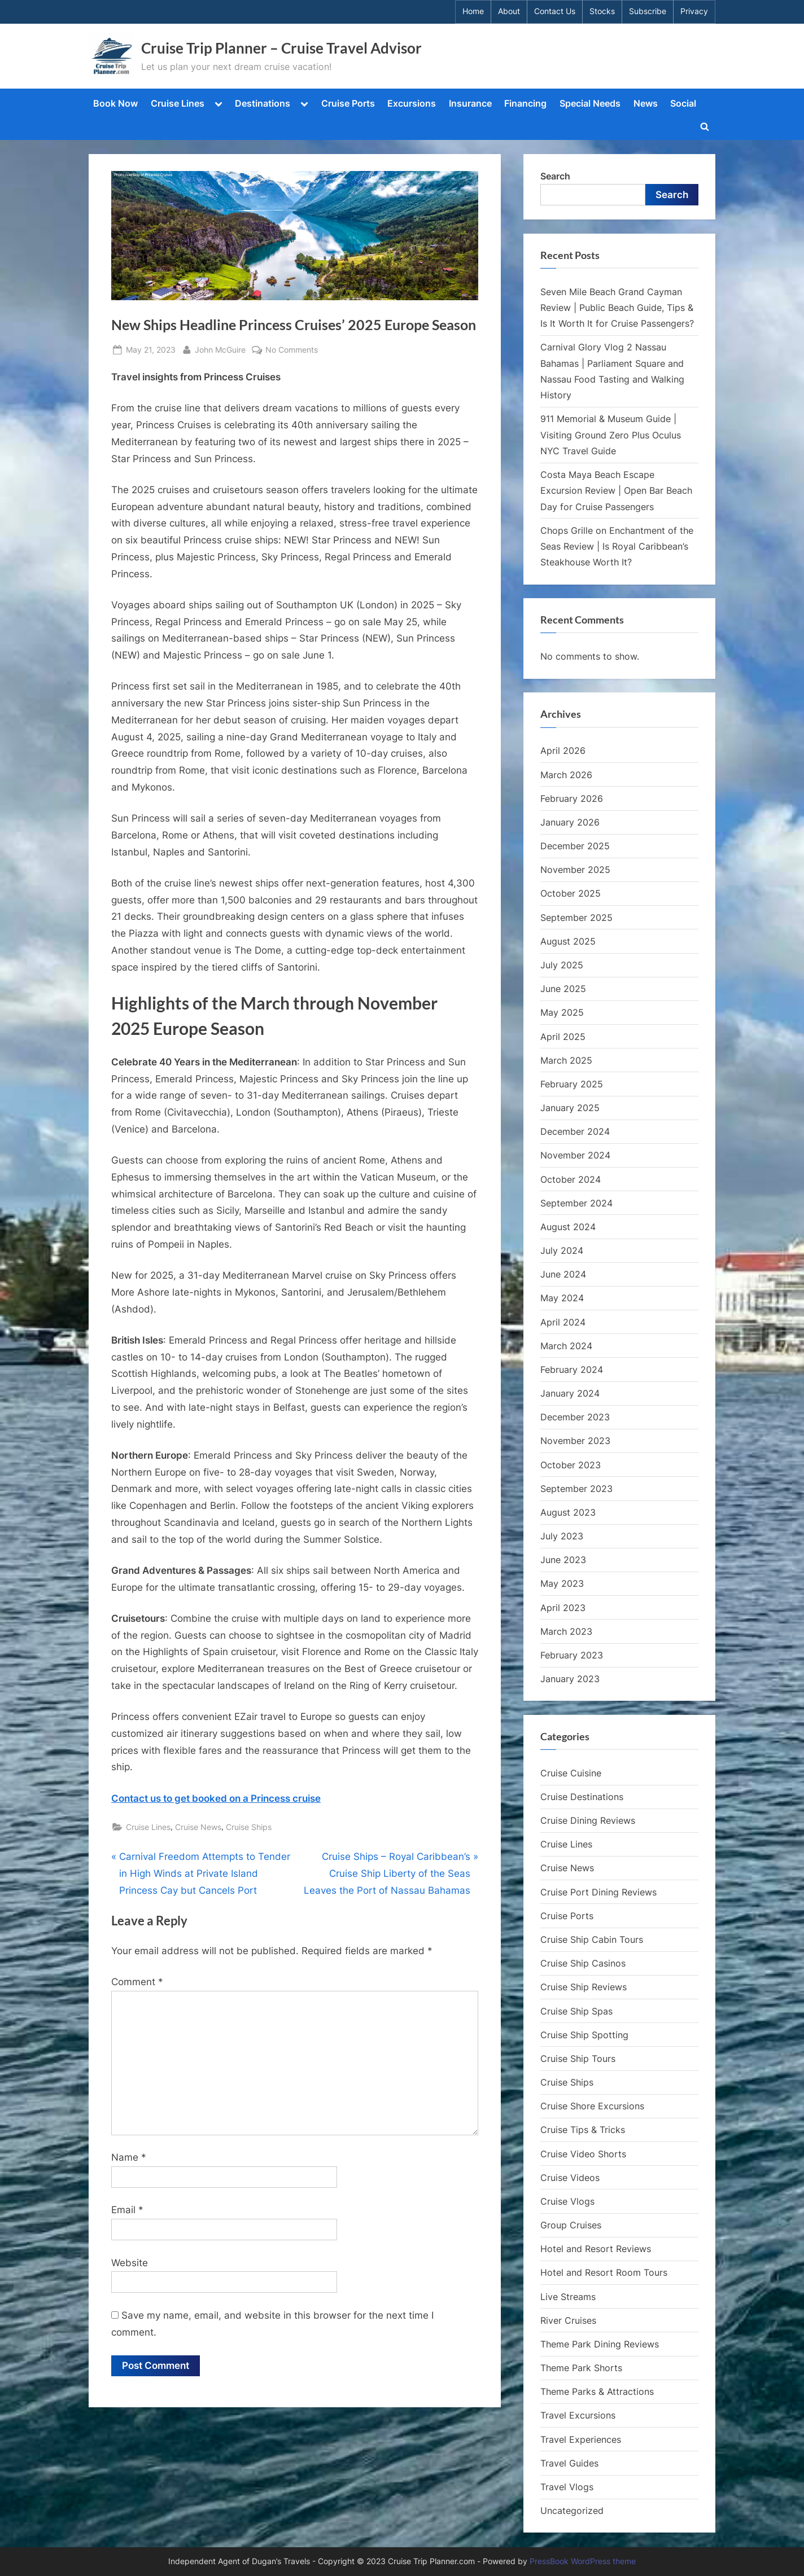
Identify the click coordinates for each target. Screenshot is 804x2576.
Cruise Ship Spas (576, 2011)
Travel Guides (569, 2463)
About (509, 11)
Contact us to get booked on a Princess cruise (216, 1798)
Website (129, 2262)
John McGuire (220, 348)
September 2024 (576, 1203)
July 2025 (561, 965)
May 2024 (562, 1298)
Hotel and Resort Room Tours (603, 2272)
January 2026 (570, 822)
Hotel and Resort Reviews (595, 2248)
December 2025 (575, 846)
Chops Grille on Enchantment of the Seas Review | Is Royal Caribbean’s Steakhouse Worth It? (616, 546)
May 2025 (562, 1012)
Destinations (262, 103)
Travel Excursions (577, 2415)
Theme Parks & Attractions (597, 2391)
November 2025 (575, 869)
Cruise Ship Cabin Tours (591, 1939)
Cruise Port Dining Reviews (598, 1892)
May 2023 (562, 1583)
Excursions (411, 103)
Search (555, 176)
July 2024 (561, 1250)
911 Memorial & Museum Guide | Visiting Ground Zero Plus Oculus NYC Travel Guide (610, 435)
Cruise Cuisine (570, 1773)
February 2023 (571, 1655)
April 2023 (562, 1607)
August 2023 (568, 1512)
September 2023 (576, 1488)
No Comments (291, 350)
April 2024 (562, 1322)
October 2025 (570, 893)
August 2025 (568, 941)
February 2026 (571, 798)
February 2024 (571, 1369)
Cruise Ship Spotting (584, 2034)
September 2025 (576, 917)
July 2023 (561, 1536)
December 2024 (575, 1131)
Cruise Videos (570, 2177)
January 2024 (570, 1393)
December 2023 (575, 1417)
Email (127, 2209)
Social (683, 103)
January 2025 (570, 1107)
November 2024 (575, 1155)
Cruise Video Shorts (583, 2154)
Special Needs (590, 103)
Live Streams (568, 2296)
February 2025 (571, 1084)
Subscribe (647, 11)
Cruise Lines (177, 103)
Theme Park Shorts (581, 2367)
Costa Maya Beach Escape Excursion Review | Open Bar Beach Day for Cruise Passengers (616, 490)
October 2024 (570, 1179)
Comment (137, 1981)
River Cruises (568, 2320)
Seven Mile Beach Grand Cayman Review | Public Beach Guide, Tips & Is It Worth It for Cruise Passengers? (617, 308)
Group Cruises (570, 2225)
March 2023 (566, 1631)
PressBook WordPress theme (583, 2561)
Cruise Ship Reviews (583, 1987)
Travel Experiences (580, 2439)
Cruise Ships (249, 1827)
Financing (525, 103)
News (645, 103)
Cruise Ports (348, 103)
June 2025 (563, 988)
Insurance (470, 103)
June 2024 (563, 1274)
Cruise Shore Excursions (592, 2106)
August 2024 (568, 1226)
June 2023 (563, 1559)
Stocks (602, 11)
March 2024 (566, 1345)
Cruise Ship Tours (577, 2058)
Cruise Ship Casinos (583, 1963)
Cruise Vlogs (567, 2201)
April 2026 (562, 750)
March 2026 (566, 774)
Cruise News (198, 1827)
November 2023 (575, 1440)
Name (128, 2157)
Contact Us (554, 11)
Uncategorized (572, 2510)
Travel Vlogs (566, 2486)
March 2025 (566, 1060)
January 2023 (570, 1678)
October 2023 (570, 1465)
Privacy (694, 11)
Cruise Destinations (581, 1796)
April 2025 (562, 1036)
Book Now (115, 103)
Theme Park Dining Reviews (599, 2344)
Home (473, 11)
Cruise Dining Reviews (587, 1820)
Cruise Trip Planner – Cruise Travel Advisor (281, 48)
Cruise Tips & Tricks (582, 2129)
